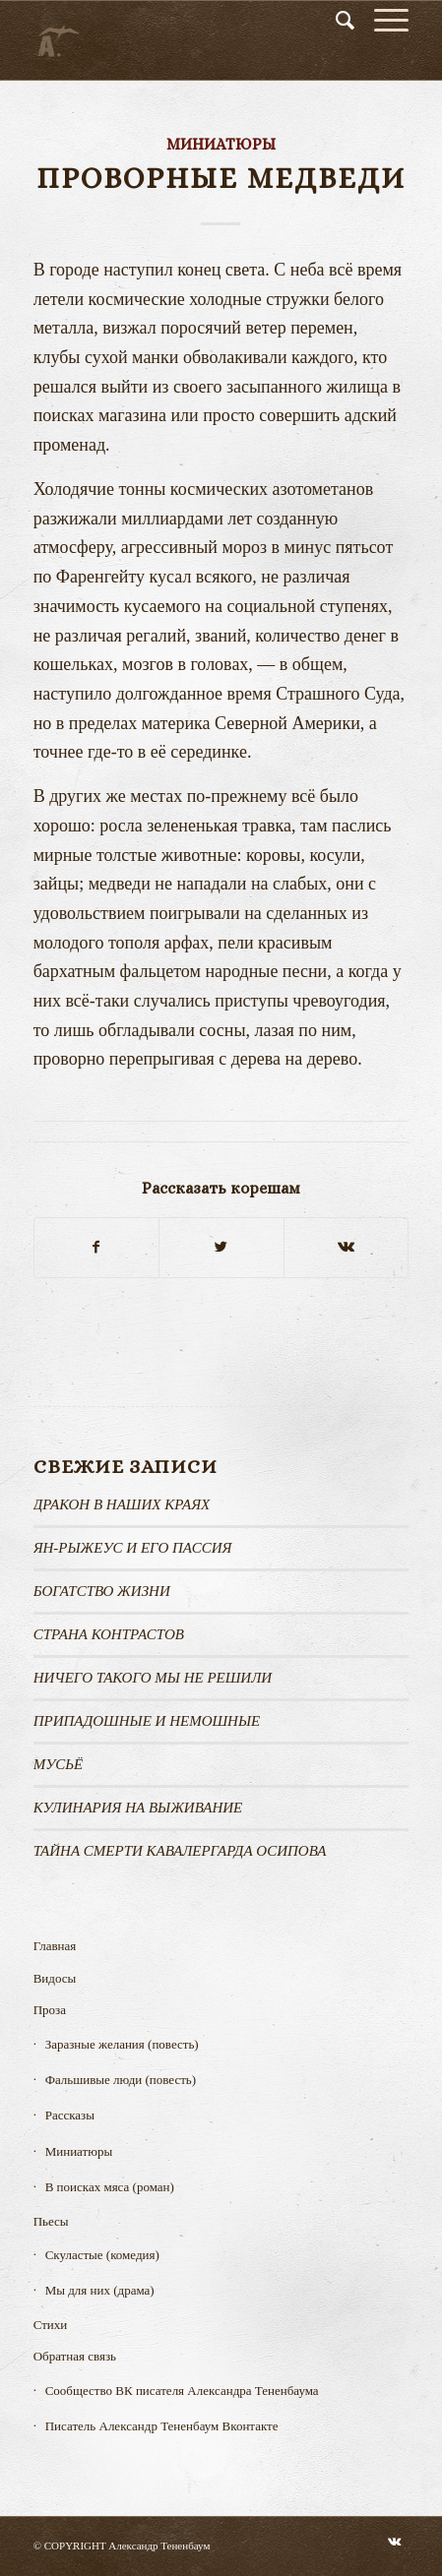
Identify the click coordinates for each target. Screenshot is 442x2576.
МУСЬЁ (58, 1764)
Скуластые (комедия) (102, 2254)
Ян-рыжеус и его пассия (132, 1548)
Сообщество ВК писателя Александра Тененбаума (182, 2390)
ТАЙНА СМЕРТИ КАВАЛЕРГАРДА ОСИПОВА (180, 1851)
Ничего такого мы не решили (153, 1678)
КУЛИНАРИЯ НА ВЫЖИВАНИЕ (138, 1807)
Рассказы (70, 2115)
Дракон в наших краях (122, 1504)
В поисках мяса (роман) (109, 2186)
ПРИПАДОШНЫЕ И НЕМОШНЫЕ (147, 1721)
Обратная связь (74, 2356)
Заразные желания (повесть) (122, 2044)
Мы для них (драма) (100, 2290)
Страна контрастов (108, 1634)
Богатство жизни (101, 1591)
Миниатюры (221, 144)
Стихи (50, 2324)
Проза (49, 2009)
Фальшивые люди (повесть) (120, 2079)
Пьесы (51, 2221)
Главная (55, 1945)
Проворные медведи (221, 178)
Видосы (55, 1978)
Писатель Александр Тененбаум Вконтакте (162, 2426)
